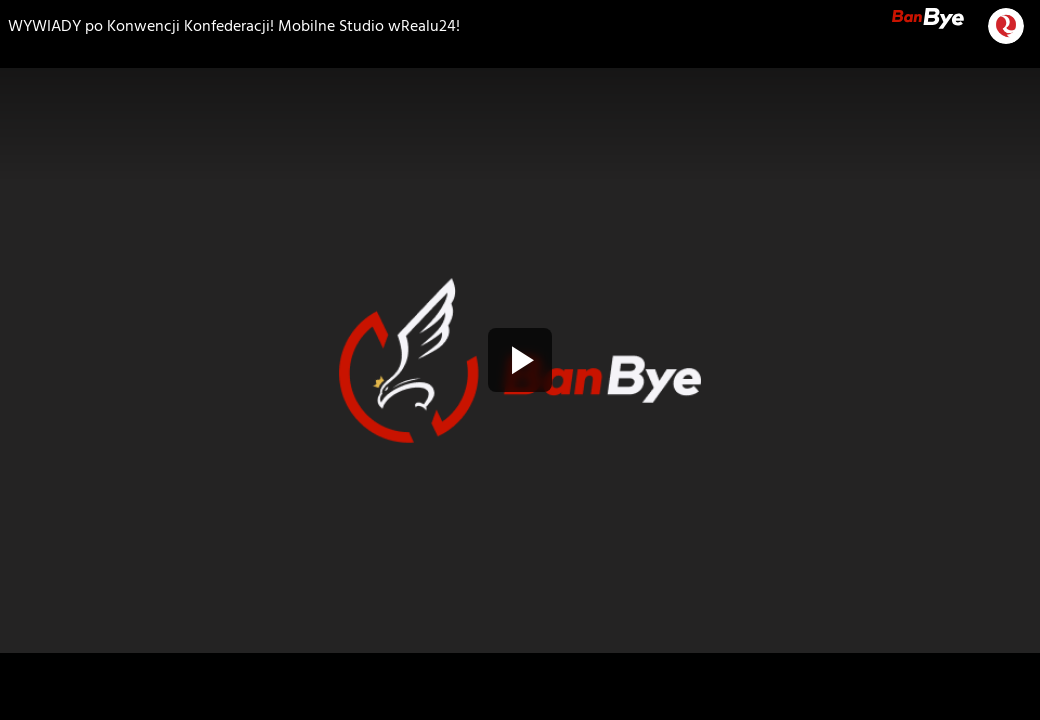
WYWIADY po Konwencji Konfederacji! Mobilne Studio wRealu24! (234, 26)
